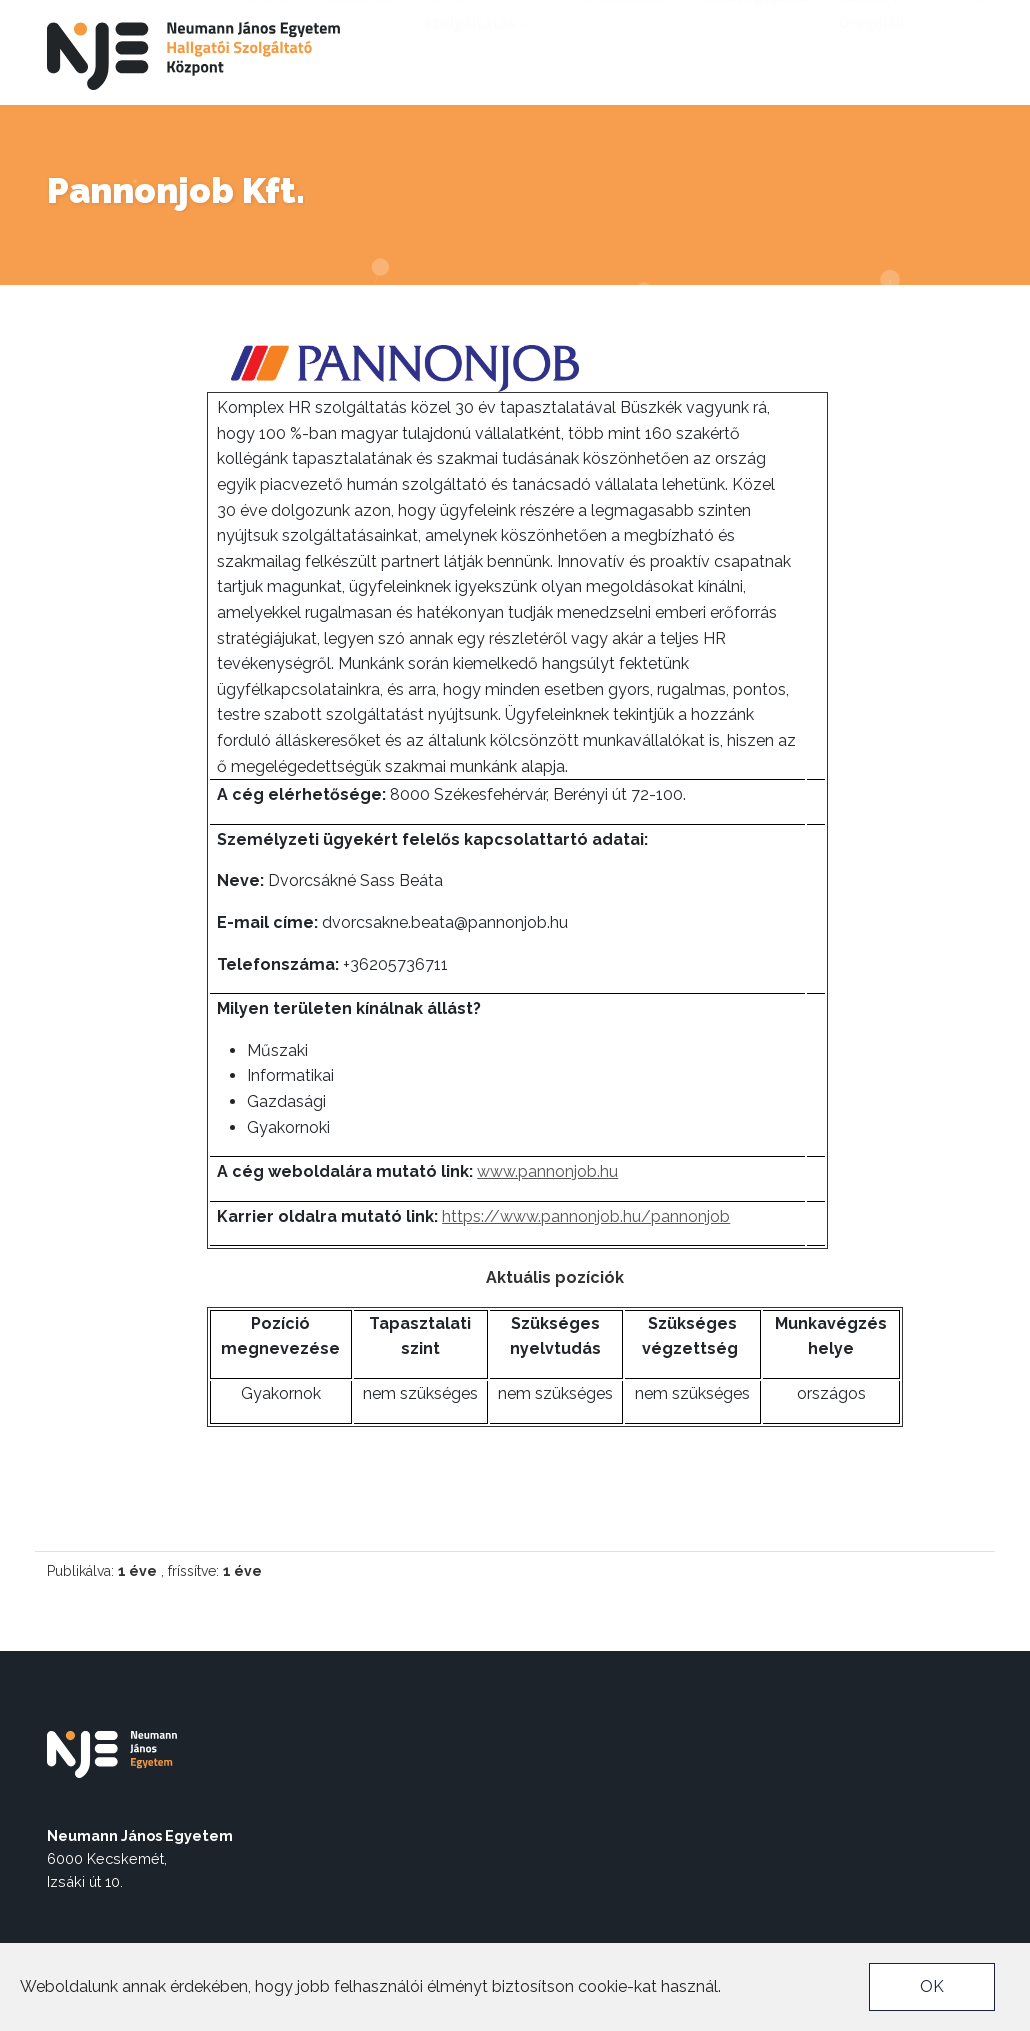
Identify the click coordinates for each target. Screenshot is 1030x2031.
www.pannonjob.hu (547, 1171)
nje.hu (854, 16)
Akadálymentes (763, 16)
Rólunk (262, 49)
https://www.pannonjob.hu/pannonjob (586, 1216)
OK (932, 1986)
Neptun (919, 16)
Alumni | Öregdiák (871, 62)
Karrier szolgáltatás (475, 62)
